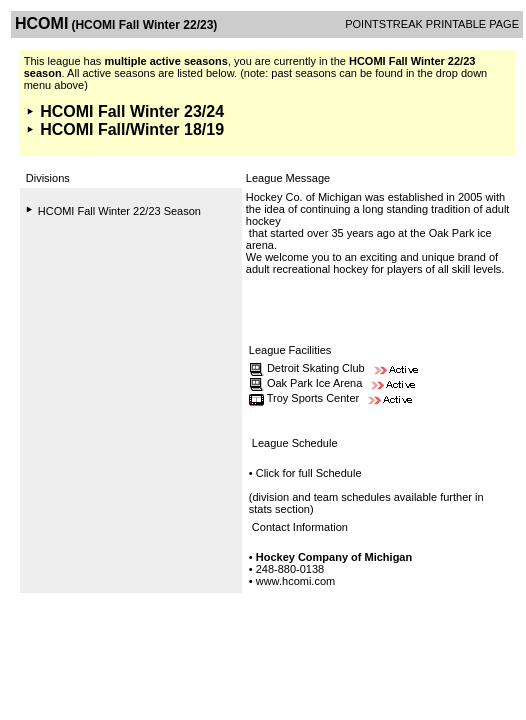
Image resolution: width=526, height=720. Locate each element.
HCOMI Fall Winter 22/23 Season (119, 211)
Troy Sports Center (313, 398)
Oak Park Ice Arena (314, 383)
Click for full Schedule (309, 473)
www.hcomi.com (295, 581)
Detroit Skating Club (316, 368)
